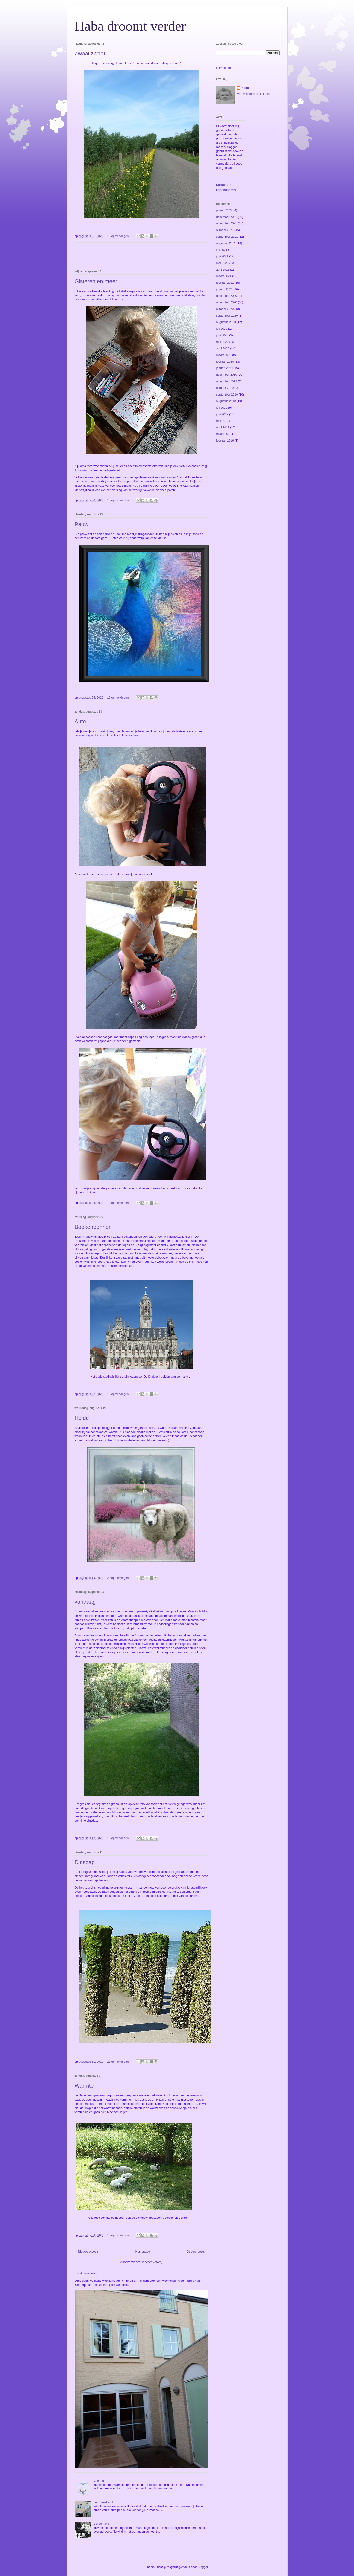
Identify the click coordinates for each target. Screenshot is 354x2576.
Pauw (81, 524)
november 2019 (226, 381)
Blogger (203, 2567)
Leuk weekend (87, 2273)
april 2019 (222, 427)
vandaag (85, 1602)
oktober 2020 (225, 309)
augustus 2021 (226, 243)
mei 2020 (222, 342)
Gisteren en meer (96, 281)
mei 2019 (222, 420)
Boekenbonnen (93, 1227)
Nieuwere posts (88, 2251)
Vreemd (99, 2480)
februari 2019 (225, 440)
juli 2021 (221, 249)
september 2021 (227, 236)
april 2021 (222, 269)
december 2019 (226, 374)
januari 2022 (224, 210)
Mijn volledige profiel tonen (254, 93)
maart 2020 (223, 355)
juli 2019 (221, 407)
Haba (245, 88)
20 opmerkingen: (118, 1578)
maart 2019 (223, 434)
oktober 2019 (225, 388)
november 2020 (226, 302)
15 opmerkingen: (118, 500)
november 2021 (226, 223)
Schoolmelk (101, 2523)
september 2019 (227, 394)
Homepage (142, 2251)
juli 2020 (221, 328)
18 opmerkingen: (118, 1202)
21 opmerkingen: (118, 2061)
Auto (80, 721)
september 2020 (227, 315)
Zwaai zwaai (90, 53)
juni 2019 (222, 414)
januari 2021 (224, 289)
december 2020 (226, 295)
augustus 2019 (226, 401)
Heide (82, 1418)
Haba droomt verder (130, 26)
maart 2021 (223, 276)
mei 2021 (222, 263)
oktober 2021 (225, 230)
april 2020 (222, 348)
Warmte (84, 2085)
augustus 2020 (226, 322)
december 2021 (226, 217)
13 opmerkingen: (118, 236)
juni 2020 (222, 335)
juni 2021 (222, 256)
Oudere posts (196, 2251)
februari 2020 (225, 361)
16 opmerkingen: (118, 697)
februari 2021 (225, 282)
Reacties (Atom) (151, 2262)
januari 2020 (224, 368)
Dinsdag (85, 1862)
